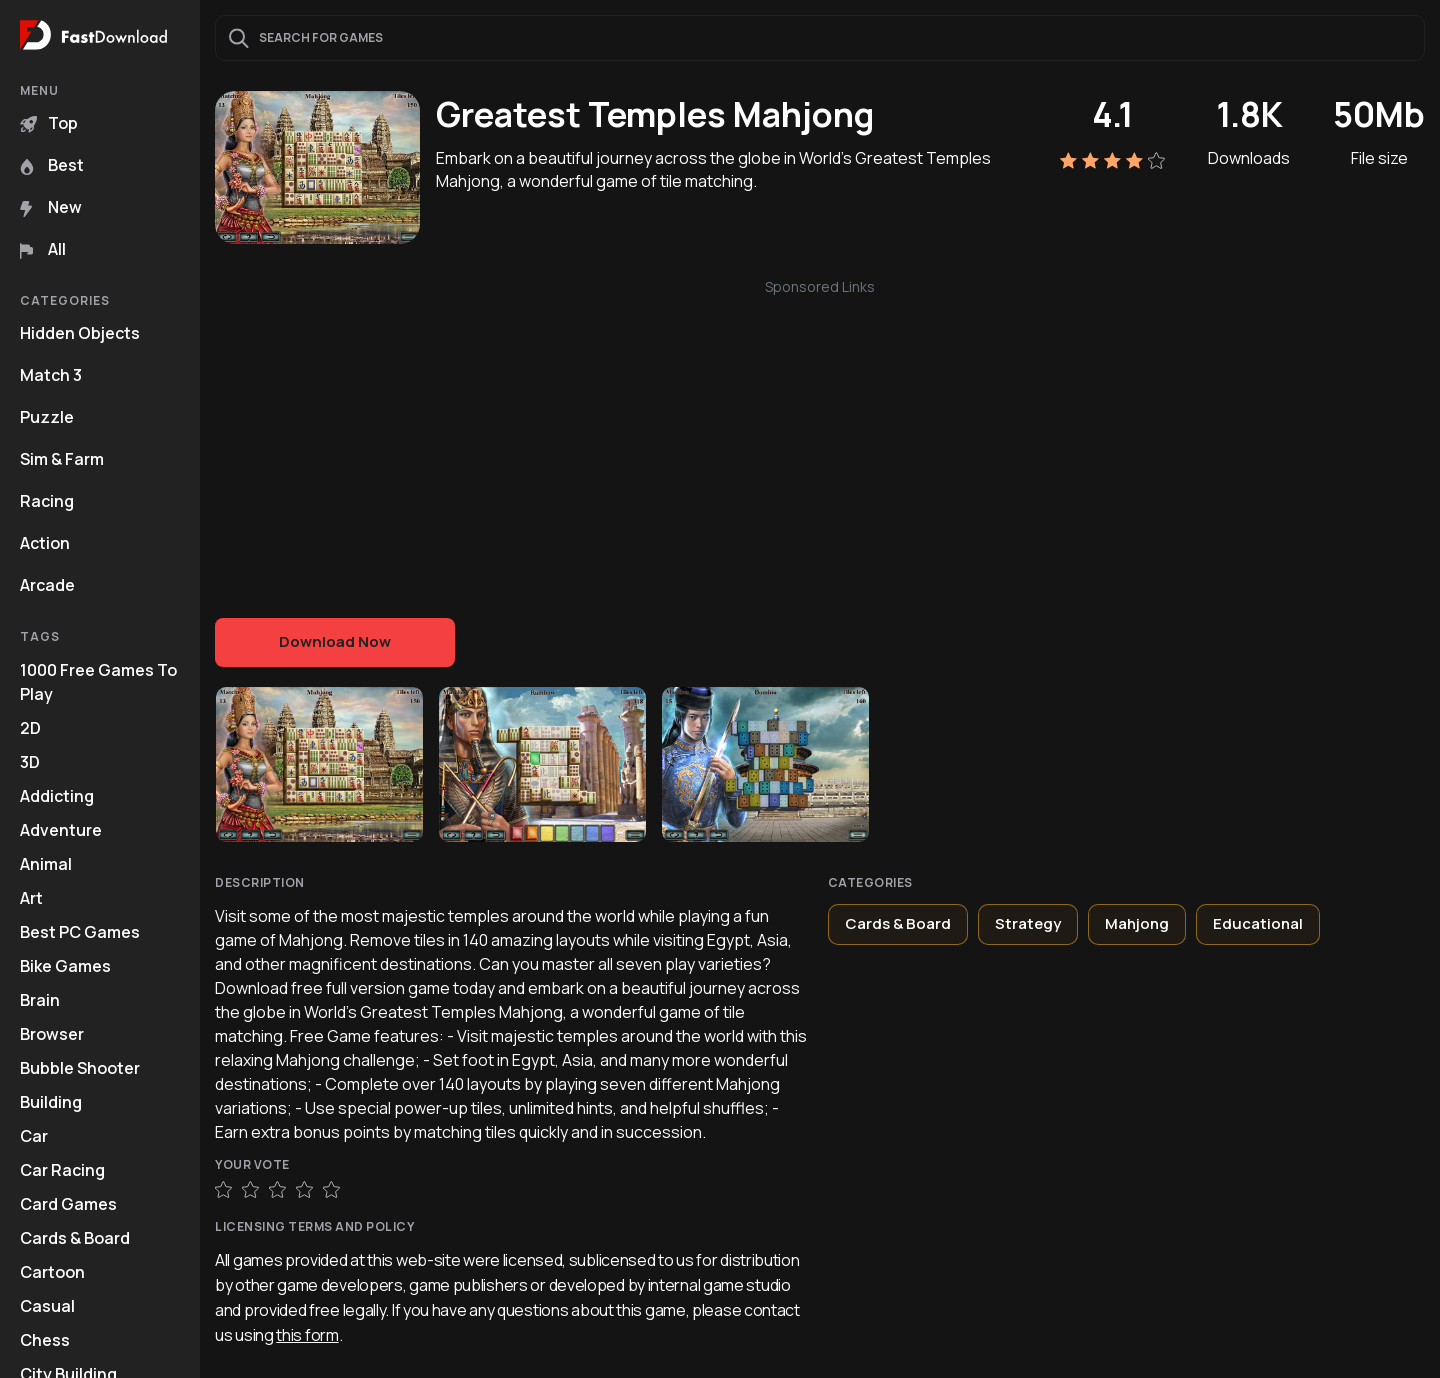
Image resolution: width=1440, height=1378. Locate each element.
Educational (1258, 923)
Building (51, 1102)
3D (30, 762)
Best (52, 165)
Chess (45, 1340)
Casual (47, 1306)
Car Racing (62, 1170)
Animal (46, 864)
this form (307, 1335)
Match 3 (51, 375)
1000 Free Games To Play (98, 682)
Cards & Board (75, 1238)
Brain (40, 1000)
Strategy (1028, 923)
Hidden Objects (80, 333)
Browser (52, 1034)
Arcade (47, 585)
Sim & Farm (62, 459)
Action (45, 543)
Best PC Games (80, 932)
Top (49, 123)
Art (31, 898)
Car (34, 1136)
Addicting (57, 796)
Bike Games (65, 966)
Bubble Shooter (80, 1068)
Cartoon (52, 1272)
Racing (47, 501)
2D (30, 728)
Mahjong (1137, 923)
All (43, 249)
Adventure (61, 830)
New (51, 207)
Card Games (68, 1204)
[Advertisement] (820, 438)
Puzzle (47, 417)
